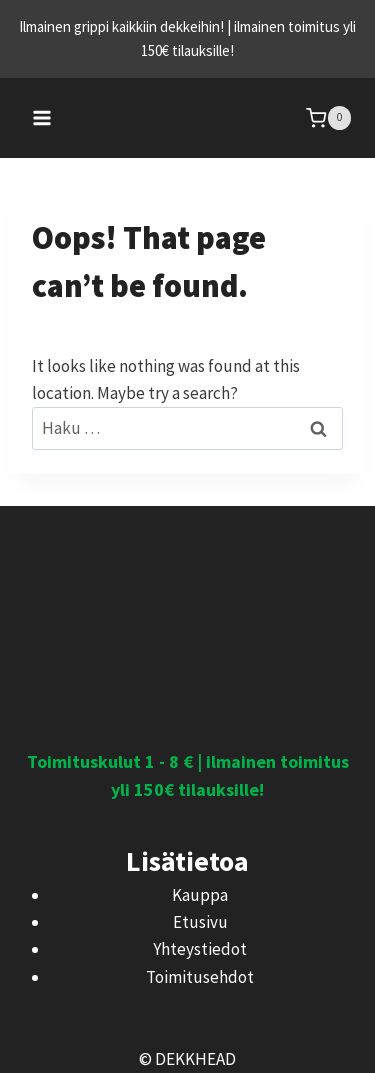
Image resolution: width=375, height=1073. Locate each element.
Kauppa (200, 895)
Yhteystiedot (200, 949)
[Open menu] (42, 117)
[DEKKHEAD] (188, 118)
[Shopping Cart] (328, 117)
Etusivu (200, 922)
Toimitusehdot (200, 977)
